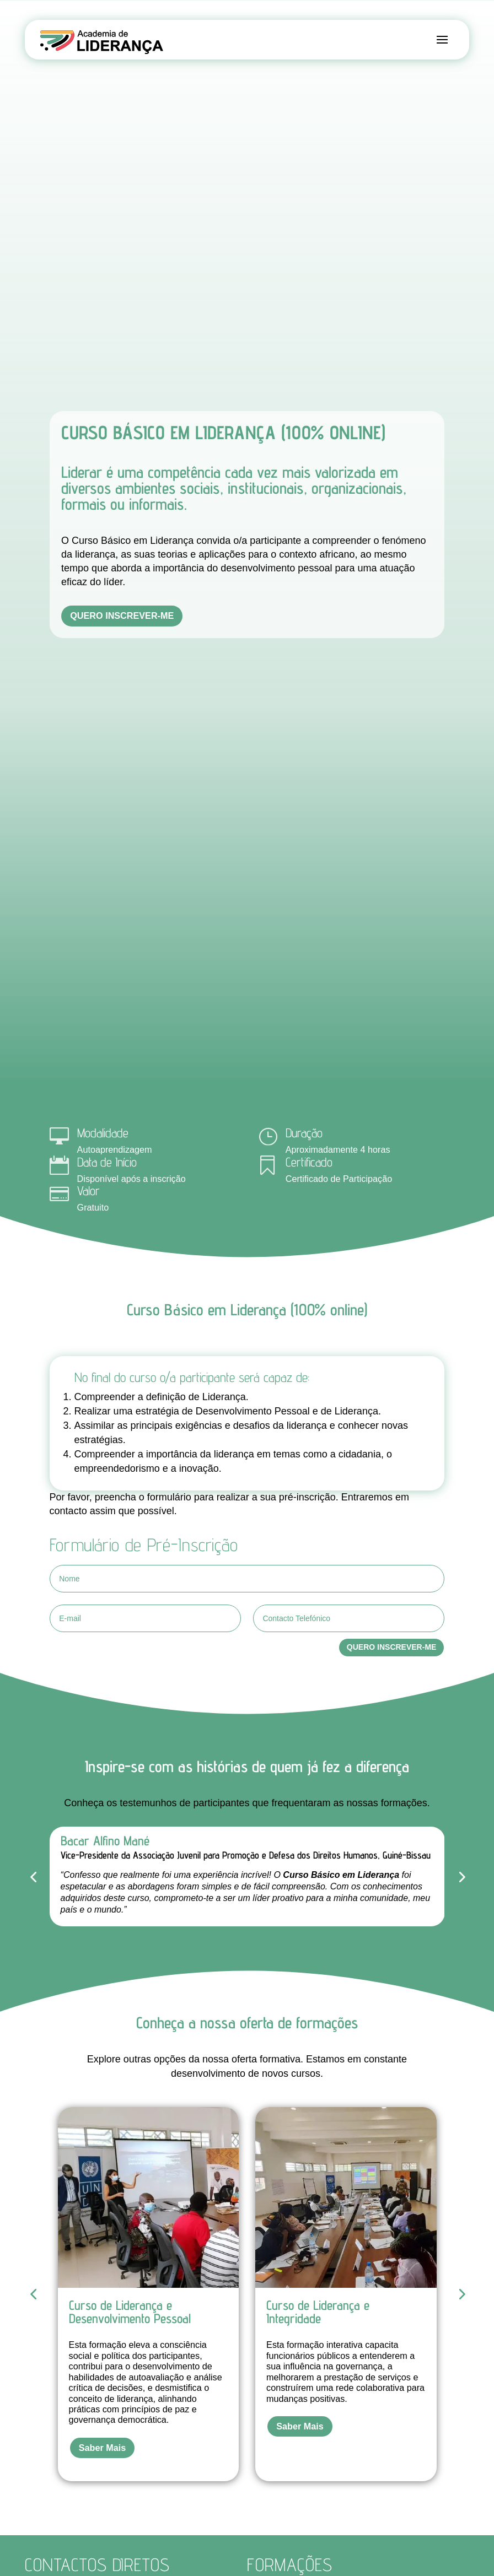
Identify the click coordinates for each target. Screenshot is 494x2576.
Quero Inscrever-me (392, 1647)
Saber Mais (102, 2448)
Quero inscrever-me (122, 615)
